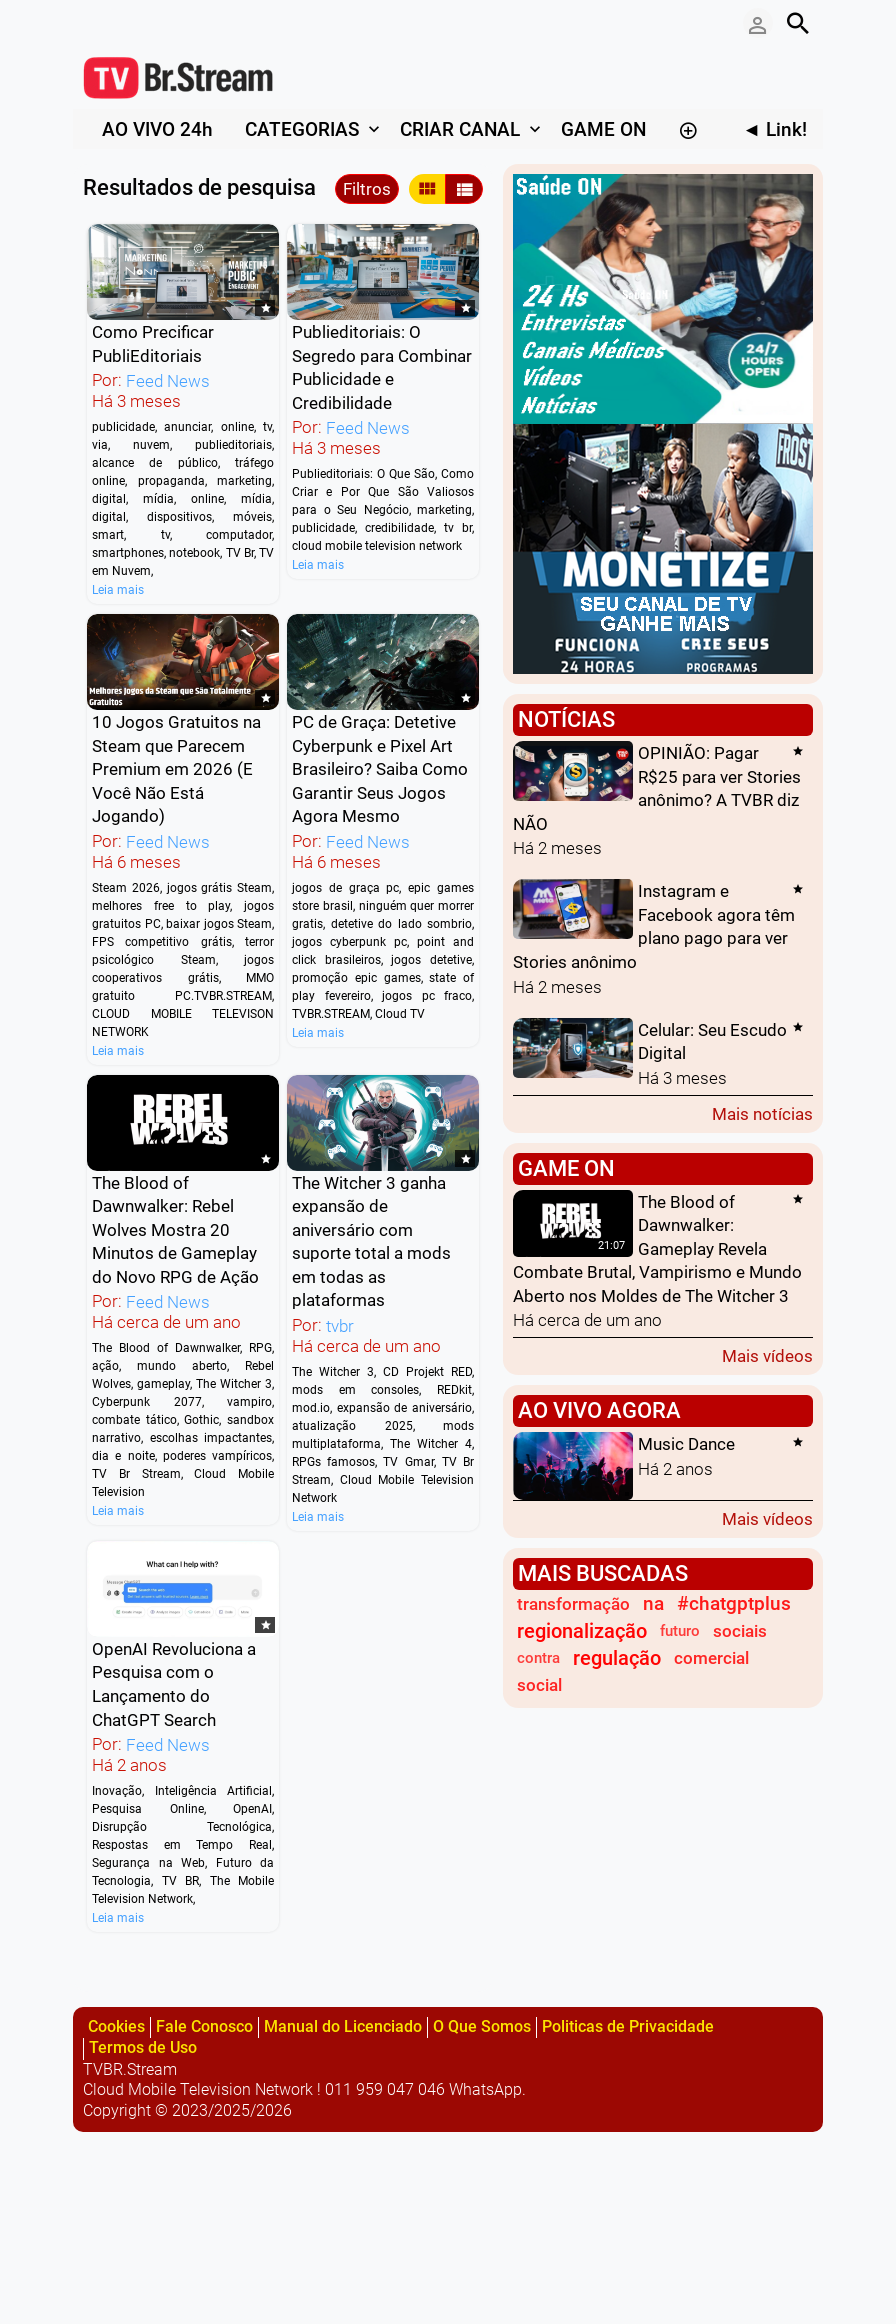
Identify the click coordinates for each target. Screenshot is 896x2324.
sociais (740, 1631)
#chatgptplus (734, 1604)
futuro (680, 1631)
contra (538, 1658)
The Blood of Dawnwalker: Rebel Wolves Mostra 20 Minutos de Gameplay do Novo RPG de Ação (175, 1230)
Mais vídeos (767, 1355)
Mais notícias (762, 1113)
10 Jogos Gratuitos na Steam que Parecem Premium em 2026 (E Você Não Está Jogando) (176, 769)
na (653, 1604)
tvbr (340, 1326)
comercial (711, 1658)
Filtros (367, 189)
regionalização (582, 1631)
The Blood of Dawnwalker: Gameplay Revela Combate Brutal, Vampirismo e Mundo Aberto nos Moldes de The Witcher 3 (657, 1249)
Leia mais (118, 590)
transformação (573, 1604)
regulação (617, 1658)
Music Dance (686, 1445)
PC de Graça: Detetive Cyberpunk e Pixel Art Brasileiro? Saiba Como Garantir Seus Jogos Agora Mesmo (380, 769)
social (539, 1685)
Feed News (168, 381)
